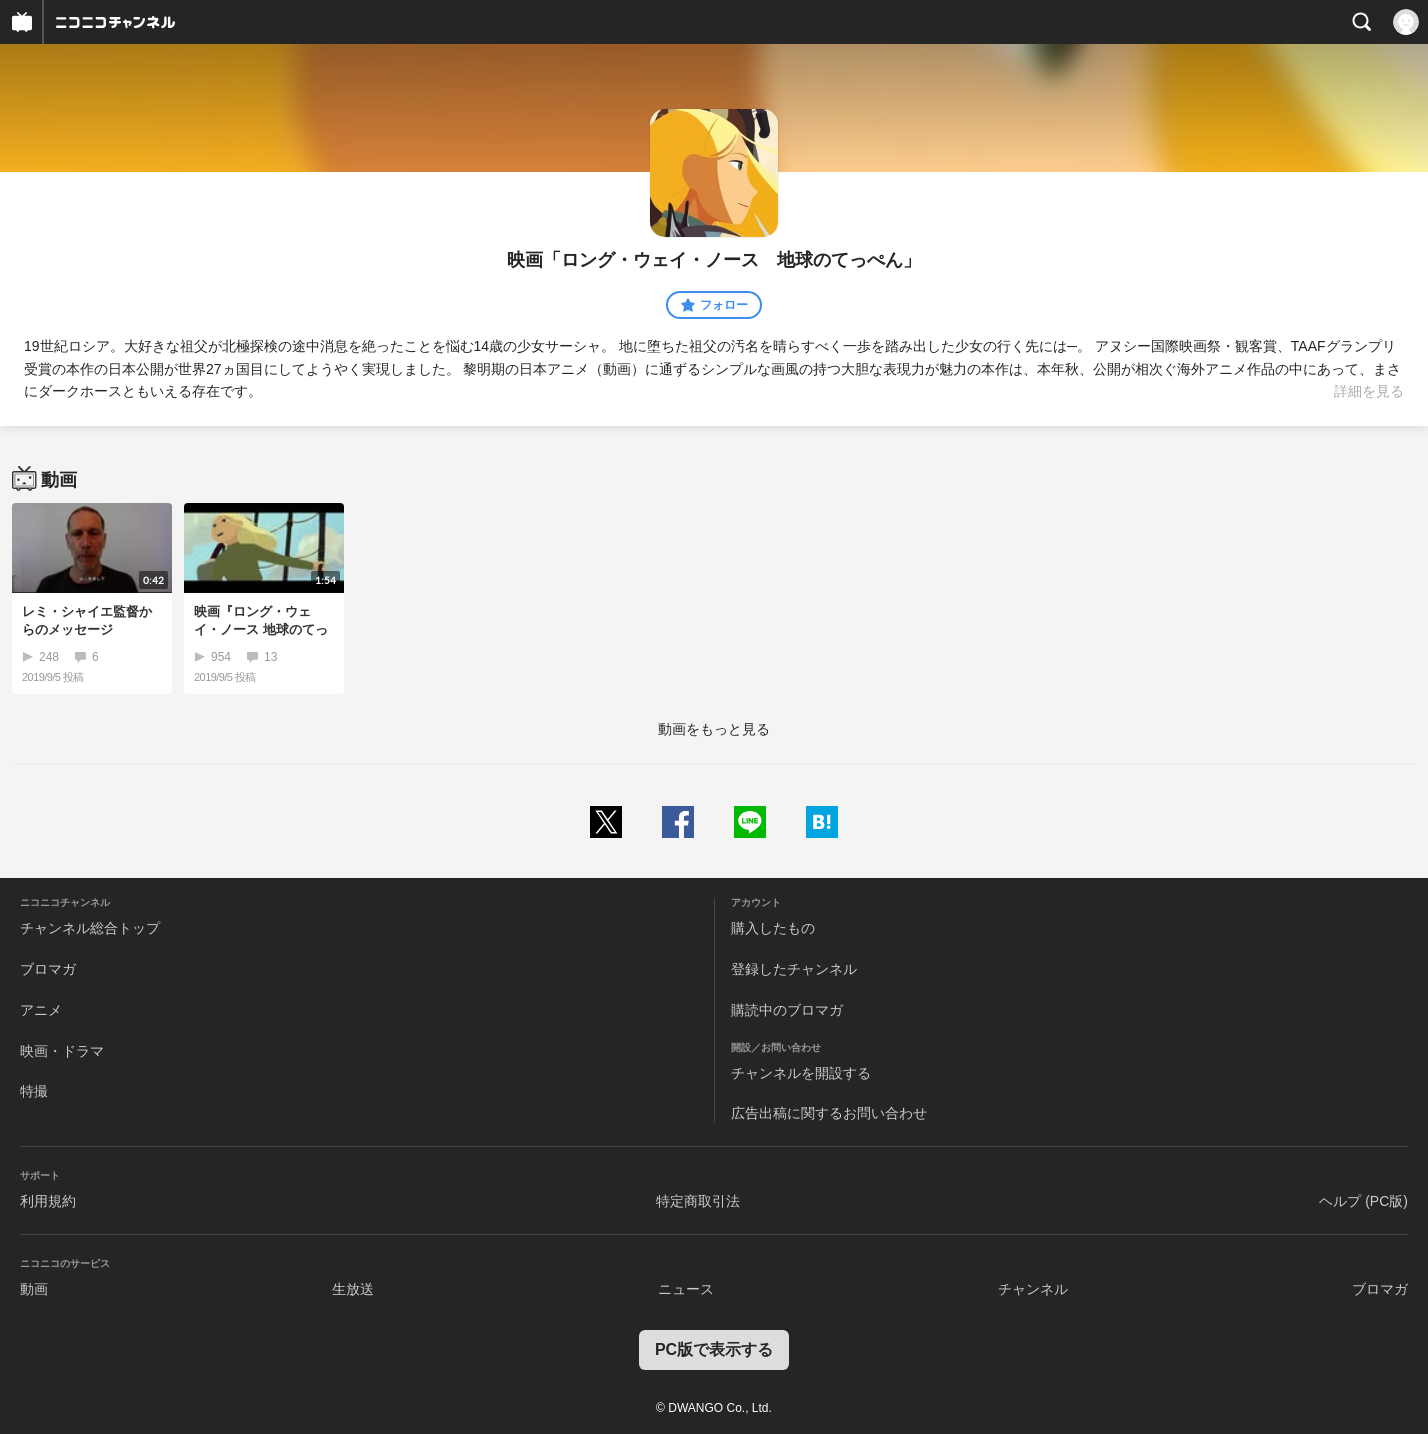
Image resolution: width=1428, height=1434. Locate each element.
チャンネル (1033, 1289)
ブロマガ (48, 969)
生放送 (353, 1289)
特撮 (34, 1091)
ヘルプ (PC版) (1363, 1201)
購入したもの (773, 928)
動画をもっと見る (714, 729)
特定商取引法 (698, 1201)
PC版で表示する (714, 1349)
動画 (34, 1289)
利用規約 (48, 1201)
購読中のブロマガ (787, 1010)
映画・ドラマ (62, 1051)
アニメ (41, 1010)
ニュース (686, 1289)
